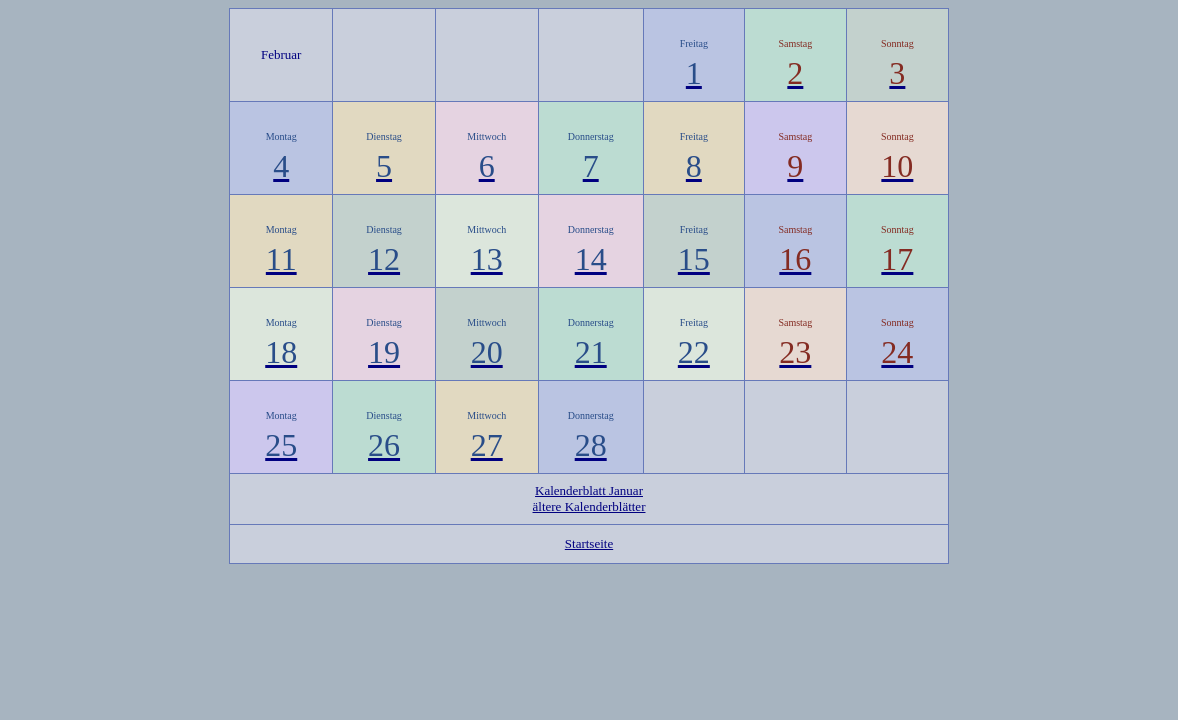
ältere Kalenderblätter (589, 506)
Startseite (589, 543)
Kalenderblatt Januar (589, 490)
